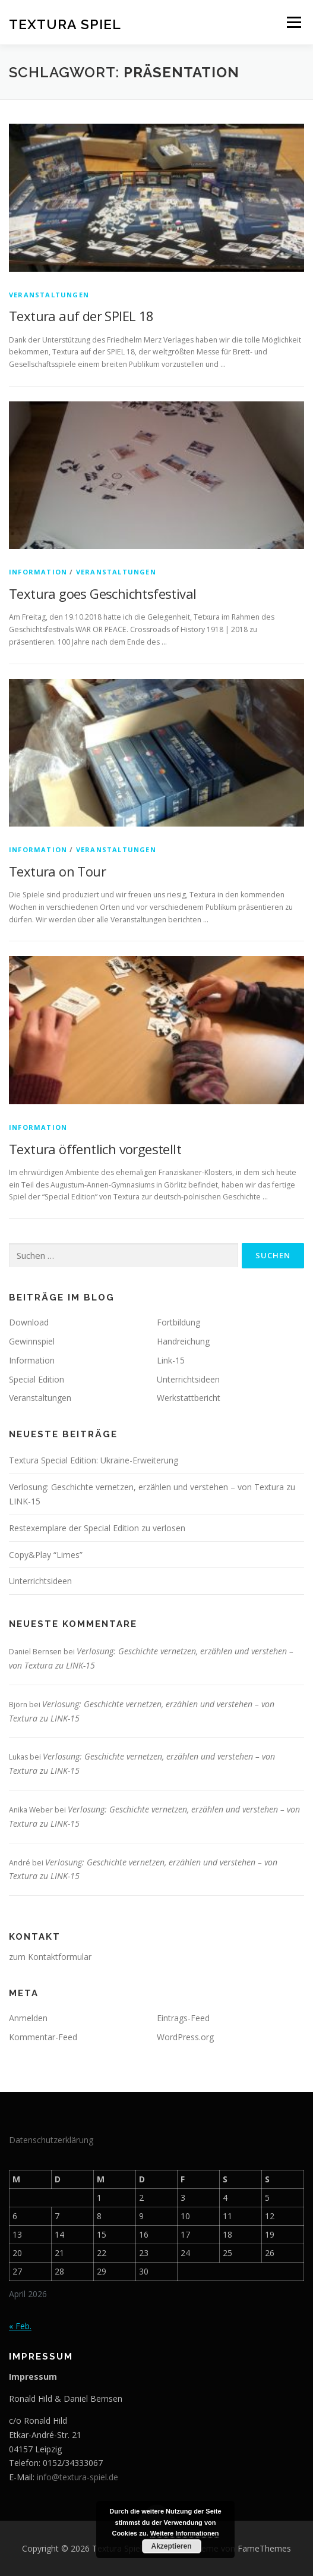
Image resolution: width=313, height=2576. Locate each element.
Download (29, 1322)
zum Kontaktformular (50, 1956)
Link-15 (171, 1360)
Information (38, 571)
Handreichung (183, 1341)
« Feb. (20, 2326)
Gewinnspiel (32, 1341)
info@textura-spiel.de (77, 2477)
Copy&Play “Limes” (46, 1554)
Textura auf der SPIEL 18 (81, 316)
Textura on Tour (57, 871)
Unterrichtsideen (188, 1379)
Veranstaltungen (49, 294)
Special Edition (36, 1379)
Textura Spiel (65, 23)
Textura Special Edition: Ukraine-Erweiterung (93, 1460)
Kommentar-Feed (43, 2037)
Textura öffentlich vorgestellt (95, 1149)
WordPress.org (185, 2037)
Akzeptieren (171, 2546)
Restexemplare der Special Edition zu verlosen (97, 1528)
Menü (293, 22)
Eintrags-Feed (183, 2018)
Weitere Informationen (184, 2533)
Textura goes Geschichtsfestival (102, 593)
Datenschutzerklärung (51, 2139)
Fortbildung (178, 1322)
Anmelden (28, 2018)
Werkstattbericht (188, 1397)
